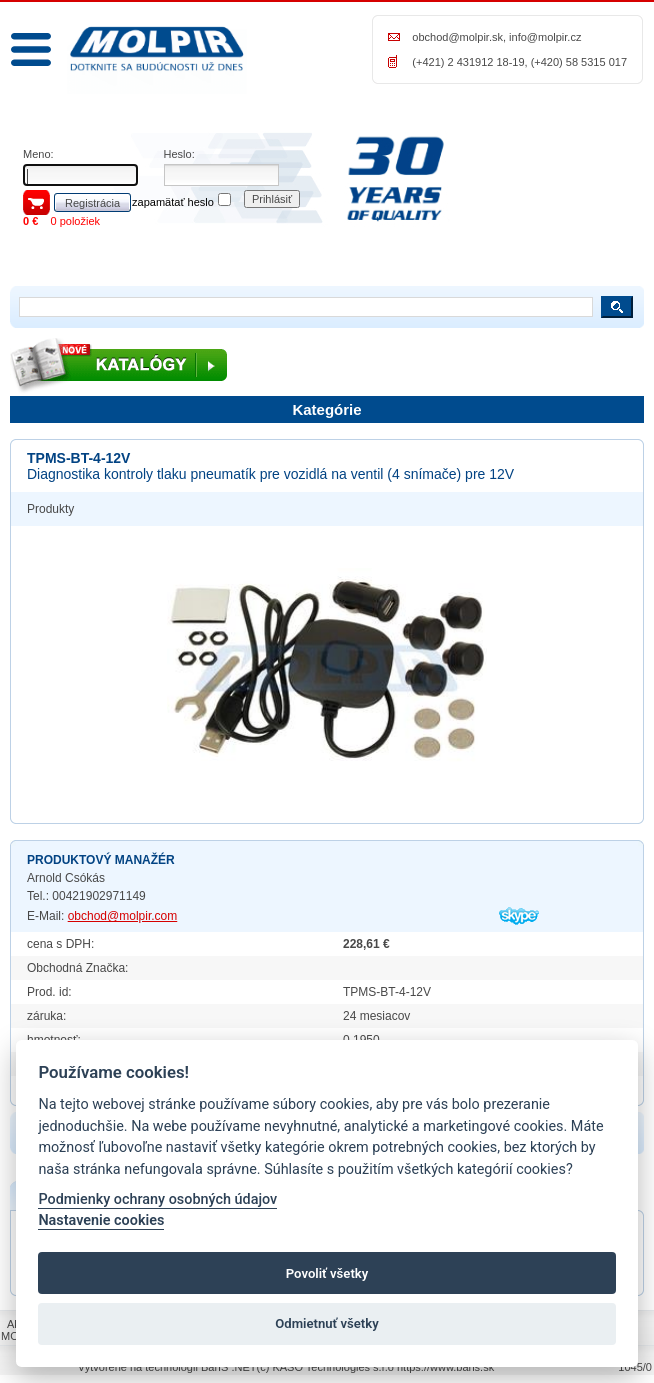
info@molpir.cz (545, 37)
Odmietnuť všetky (326, 1323)
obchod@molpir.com (123, 916)
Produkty (50, 509)
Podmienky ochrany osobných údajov (157, 1199)
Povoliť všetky (327, 1273)
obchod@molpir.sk (457, 37)
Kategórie (326, 409)
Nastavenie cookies (101, 1220)
